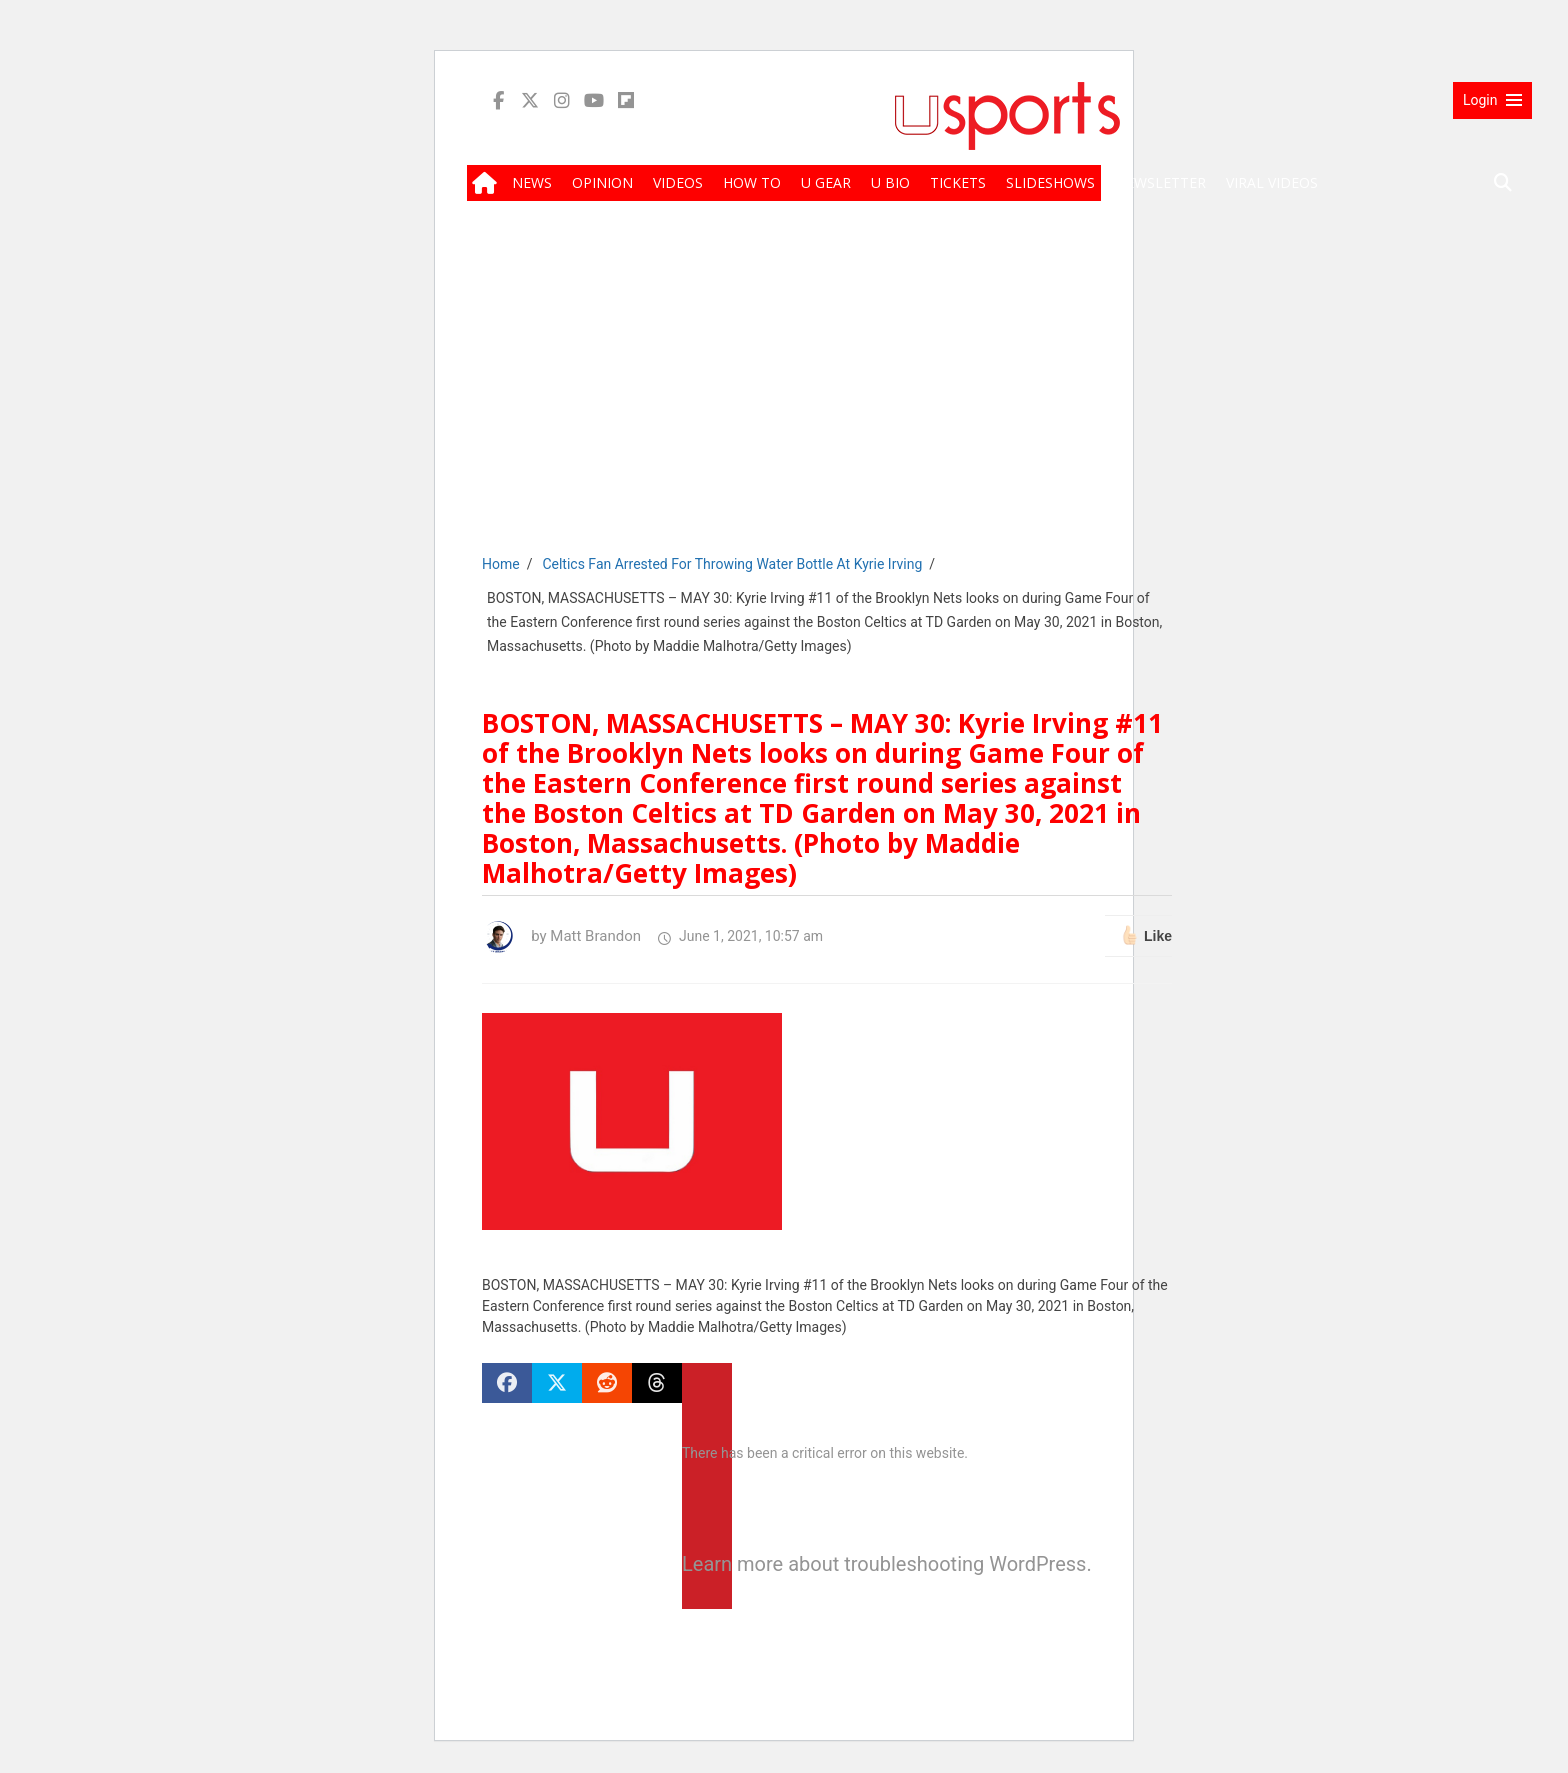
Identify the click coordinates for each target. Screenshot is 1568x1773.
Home (501, 564)
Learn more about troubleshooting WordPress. (707, 1564)
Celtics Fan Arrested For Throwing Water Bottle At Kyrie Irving (732, 564)
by (561, 936)
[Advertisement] (1007, 392)
